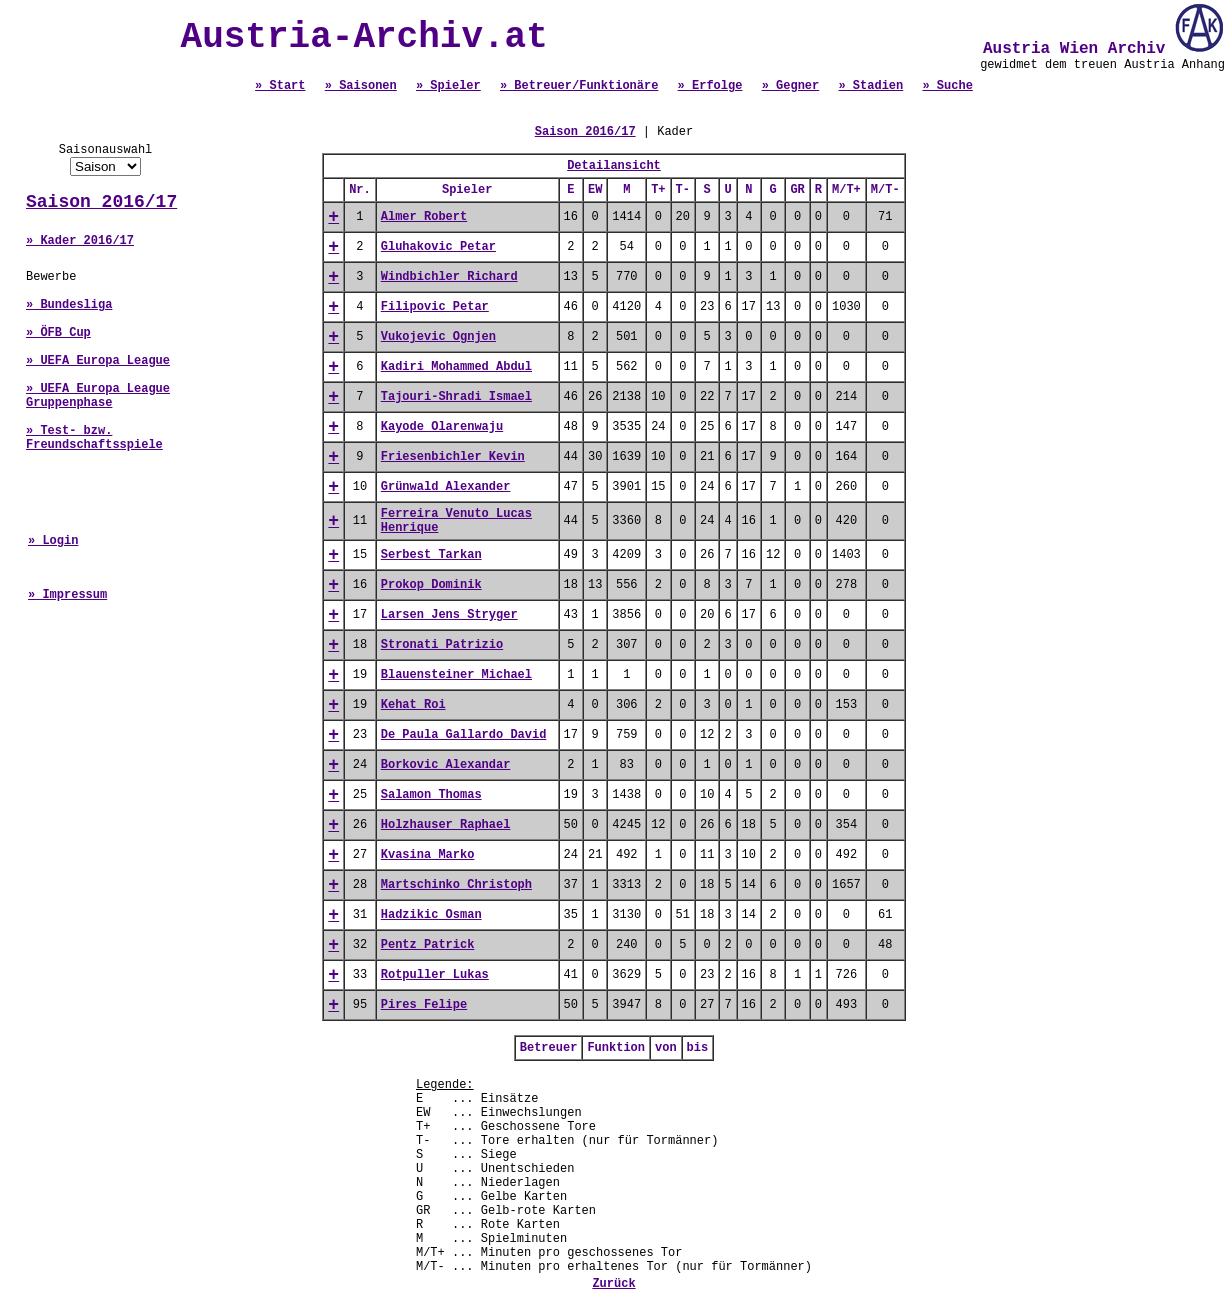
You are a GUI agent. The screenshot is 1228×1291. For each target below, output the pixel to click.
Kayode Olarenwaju (442, 427)
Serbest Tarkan (431, 555)
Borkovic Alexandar (446, 765)
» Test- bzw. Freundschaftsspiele (94, 438)
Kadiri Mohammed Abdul (456, 367)
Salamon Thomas (431, 795)
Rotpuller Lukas (435, 975)
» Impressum (67, 595)
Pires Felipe (424, 1005)
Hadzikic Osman (431, 915)
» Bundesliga (69, 305)
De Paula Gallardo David (464, 735)
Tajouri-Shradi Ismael (456, 397)
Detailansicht (614, 166)
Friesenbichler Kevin (453, 457)
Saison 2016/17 (101, 202)
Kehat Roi (413, 705)
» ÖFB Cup (58, 333)
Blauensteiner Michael (456, 675)
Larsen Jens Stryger (449, 615)
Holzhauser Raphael (446, 825)
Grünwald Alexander (446, 487)
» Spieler (448, 86)
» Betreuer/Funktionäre (579, 86)
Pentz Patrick (428, 945)
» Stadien (870, 86)
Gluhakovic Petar (438, 247)
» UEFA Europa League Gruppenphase (98, 396)
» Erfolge (710, 86)
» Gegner (791, 86)
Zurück (613, 1284)
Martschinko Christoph (456, 885)
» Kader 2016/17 (80, 241)
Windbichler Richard (449, 277)
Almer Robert (424, 217)
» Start (280, 86)
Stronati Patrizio (442, 645)
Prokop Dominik (431, 585)
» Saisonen (361, 86)
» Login (53, 541)
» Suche (947, 86)
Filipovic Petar (435, 307)
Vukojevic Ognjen (438, 337)
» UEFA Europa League (98, 361)
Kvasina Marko (428, 855)
